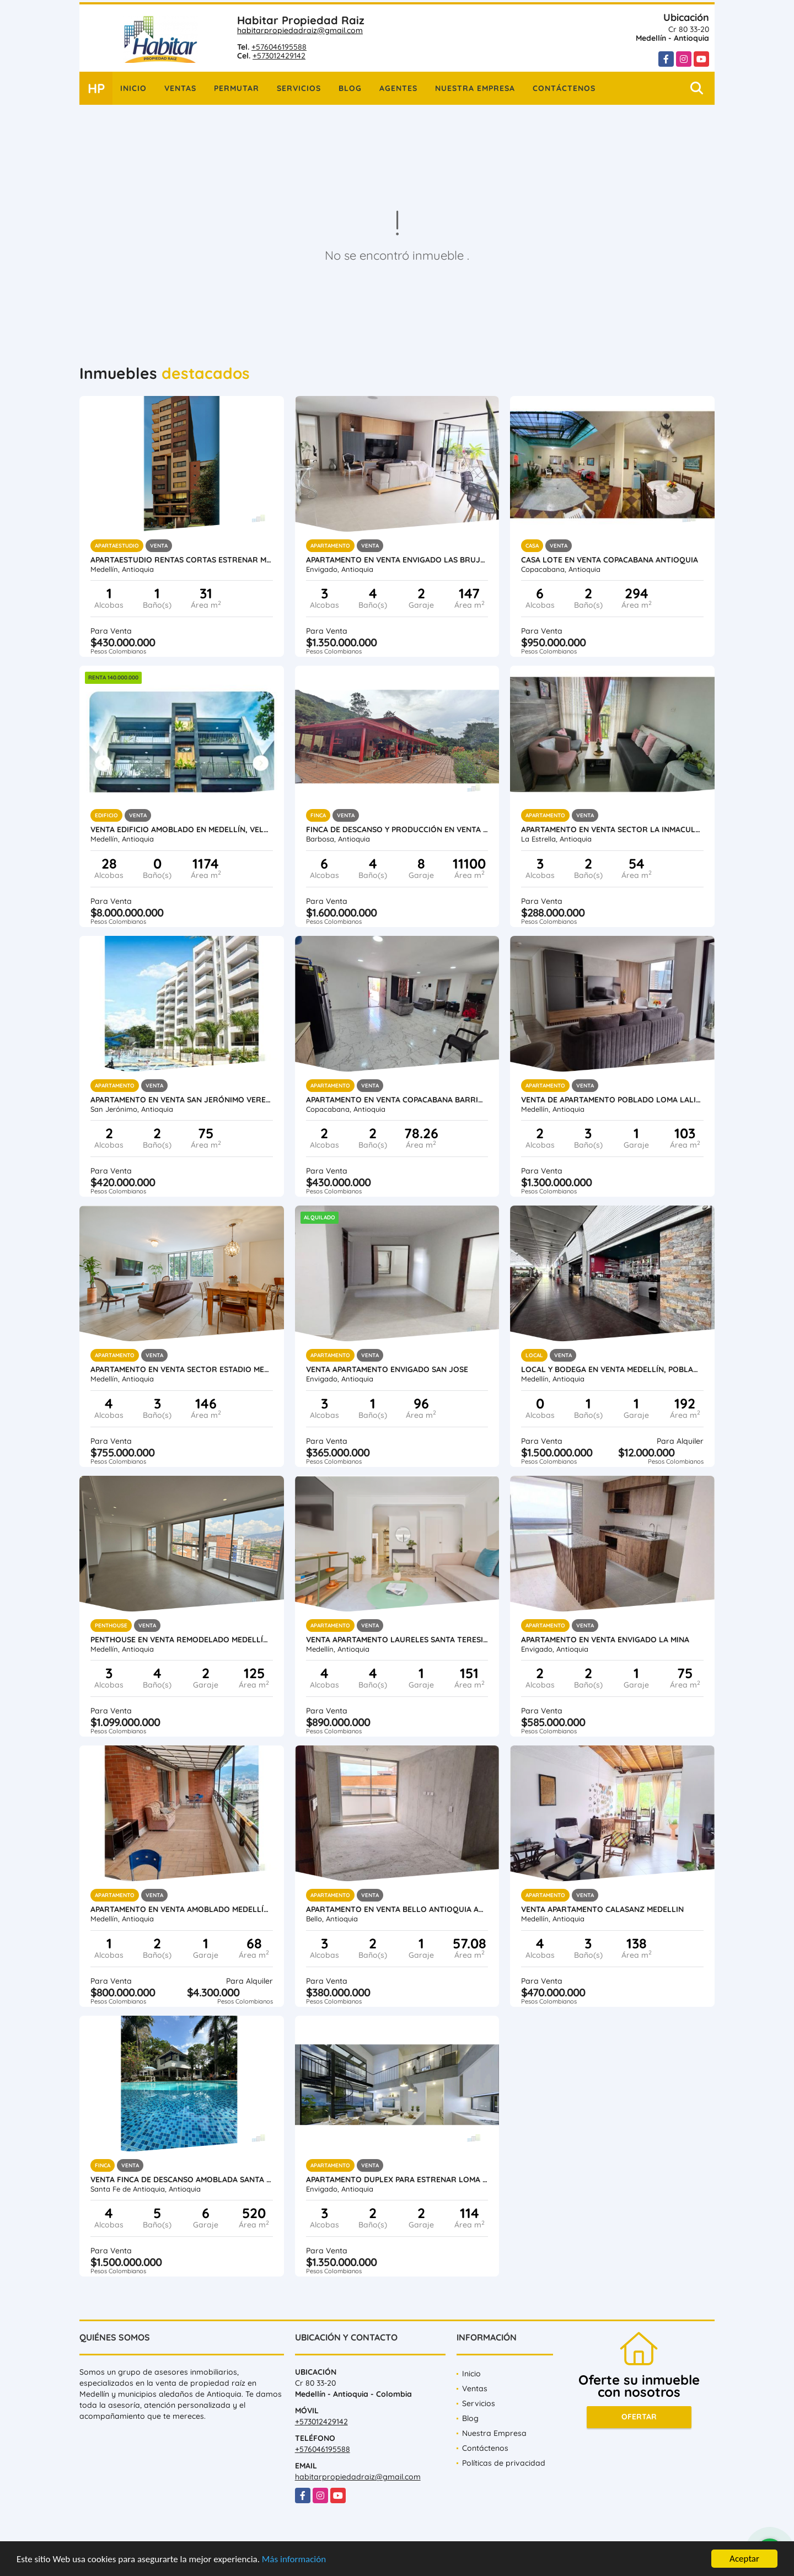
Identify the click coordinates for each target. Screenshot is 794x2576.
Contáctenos (564, 88)
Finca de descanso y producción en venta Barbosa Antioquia (397, 829)
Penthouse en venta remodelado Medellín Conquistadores (181, 1639)
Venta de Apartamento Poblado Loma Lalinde (612, 1099)
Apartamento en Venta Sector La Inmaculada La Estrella (612, 829)
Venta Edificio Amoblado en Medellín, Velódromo (181, 829)
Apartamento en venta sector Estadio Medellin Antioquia (181, 1369)
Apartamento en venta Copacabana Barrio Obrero (397, 1099)
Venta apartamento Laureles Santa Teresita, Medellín (397, 1639)
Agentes (398, 88)
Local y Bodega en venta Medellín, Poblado (612, 1369)
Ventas (180, 88)
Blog (350, 88)
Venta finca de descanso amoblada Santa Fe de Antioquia (181, 2179)
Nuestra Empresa (475, 88)
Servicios (299, 88)
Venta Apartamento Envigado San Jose (387, 1369)
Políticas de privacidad (503, 2463)
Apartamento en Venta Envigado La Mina (605, 1639)
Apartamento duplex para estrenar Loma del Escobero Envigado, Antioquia (397, 2179)
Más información (294, 2560)
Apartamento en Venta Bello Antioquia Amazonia (397, 1909)
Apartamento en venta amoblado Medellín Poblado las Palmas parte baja (181, 1909)
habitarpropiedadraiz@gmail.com (300, 30)
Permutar (236, 88)
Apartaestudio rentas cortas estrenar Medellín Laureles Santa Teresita (181, 559)
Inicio (133, 88)
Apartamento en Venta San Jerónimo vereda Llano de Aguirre (181, 1099)
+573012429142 (279, 56)
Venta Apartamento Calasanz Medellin (602, 1909)
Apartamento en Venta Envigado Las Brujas (397, 559)
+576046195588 (279, 47)
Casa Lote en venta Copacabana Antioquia (609, 559)
